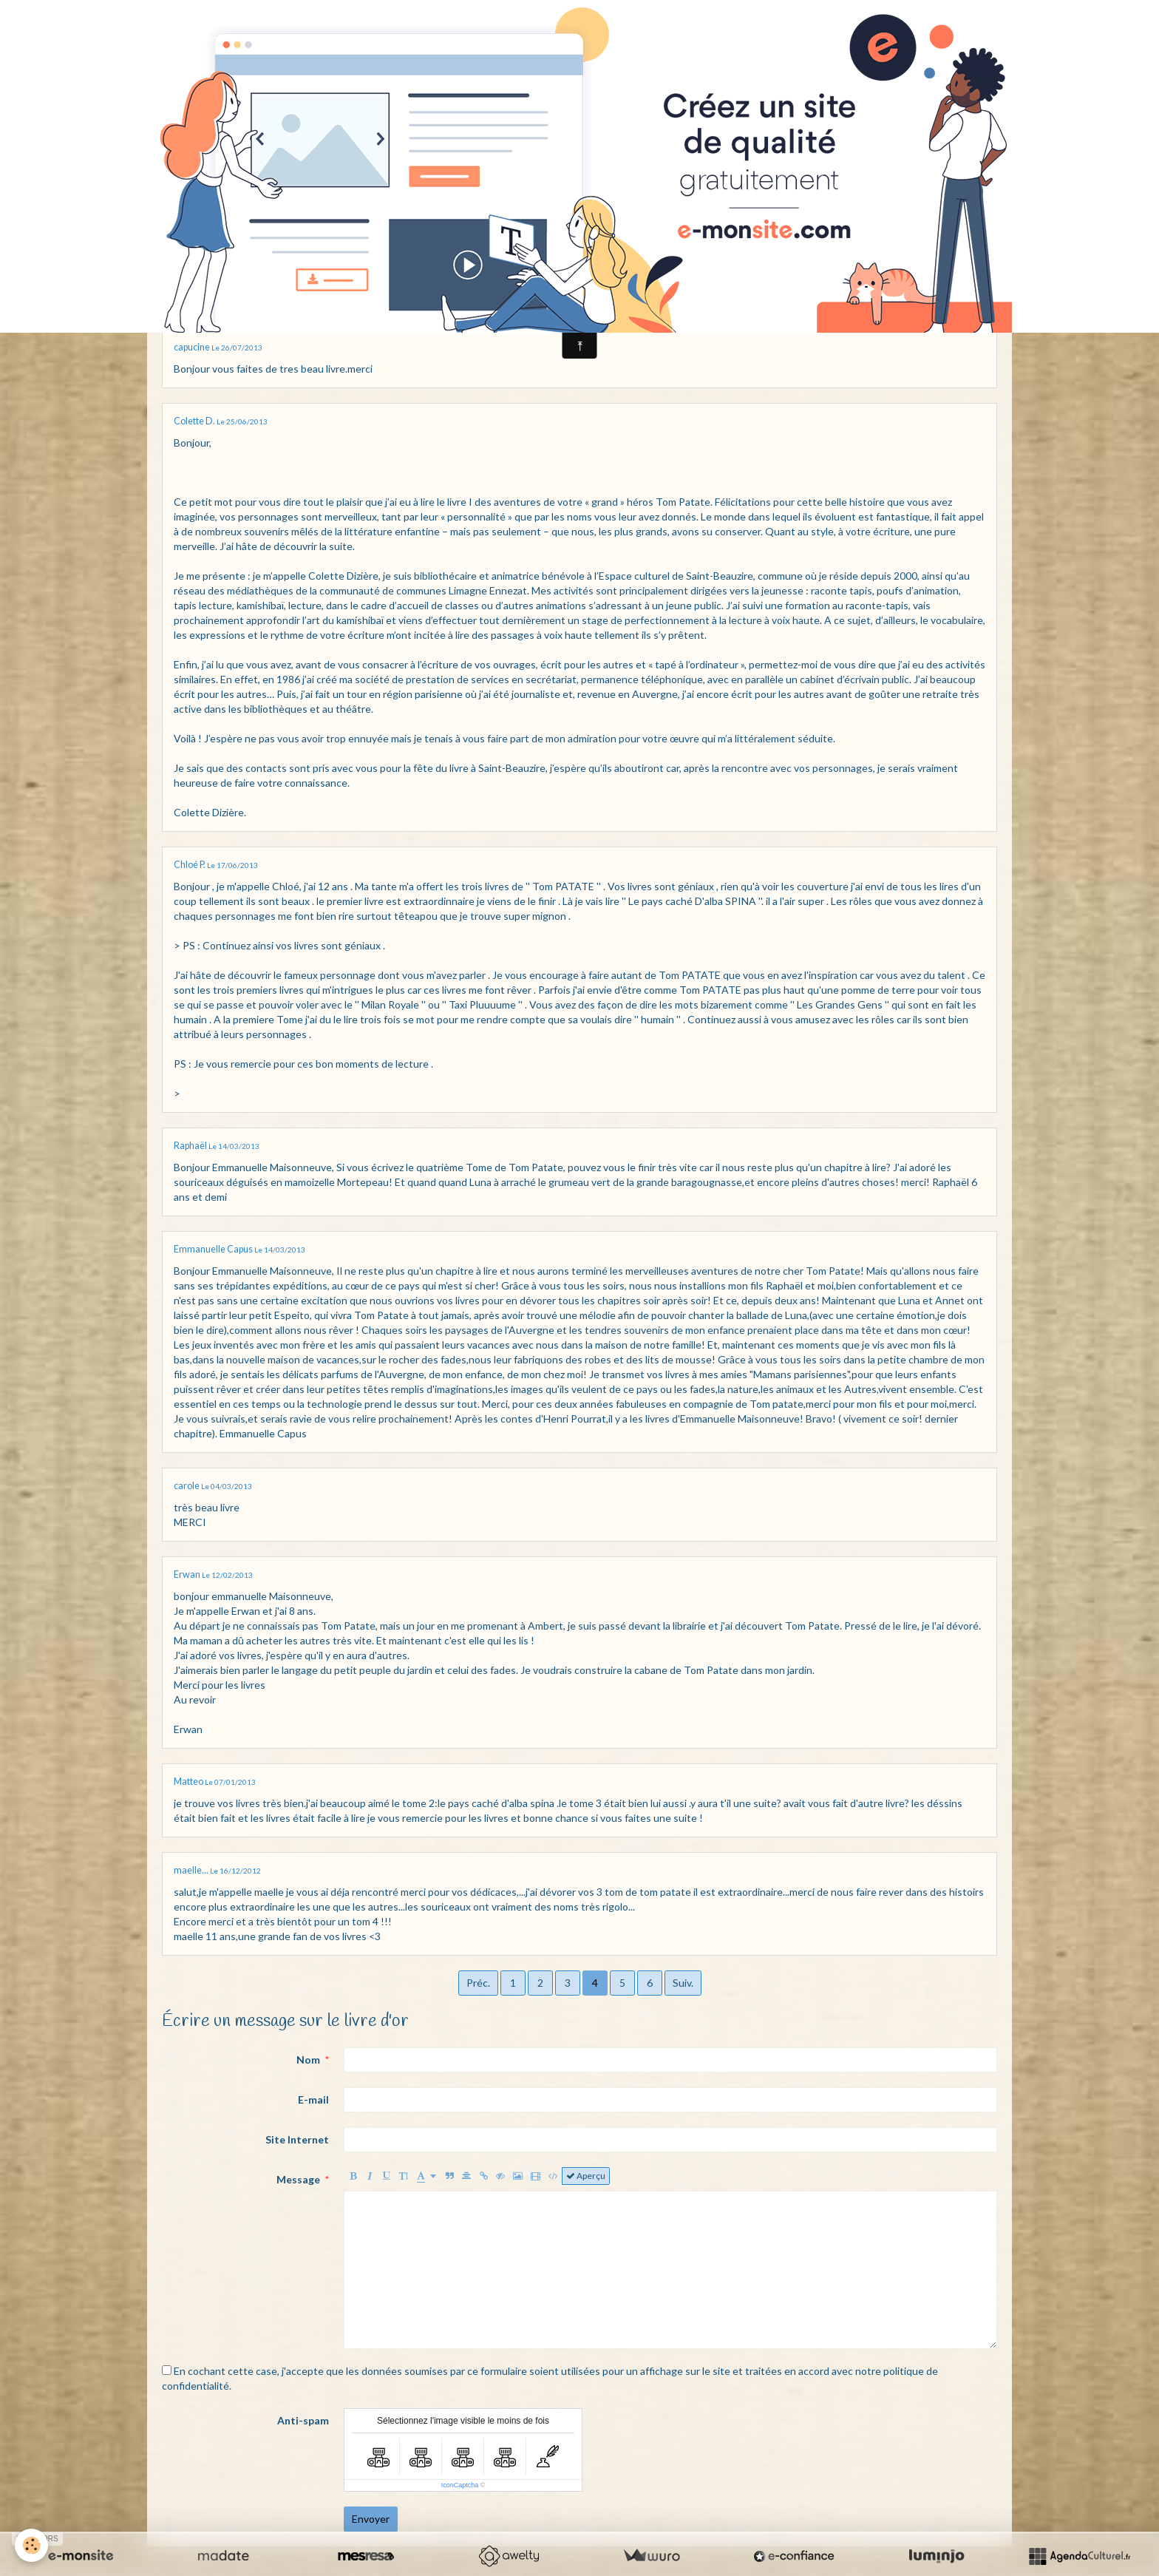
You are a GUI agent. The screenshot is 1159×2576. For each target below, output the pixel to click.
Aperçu (585, 2175)
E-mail (313, 2099)
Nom (308, 2059)
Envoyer (371, 2518)
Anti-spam (303, 2420)
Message (298, 2179)
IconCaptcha (460, 2485)
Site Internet (297, 2139)
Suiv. (683, 1982)
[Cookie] (31, 2545)
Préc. (478, 1982)
